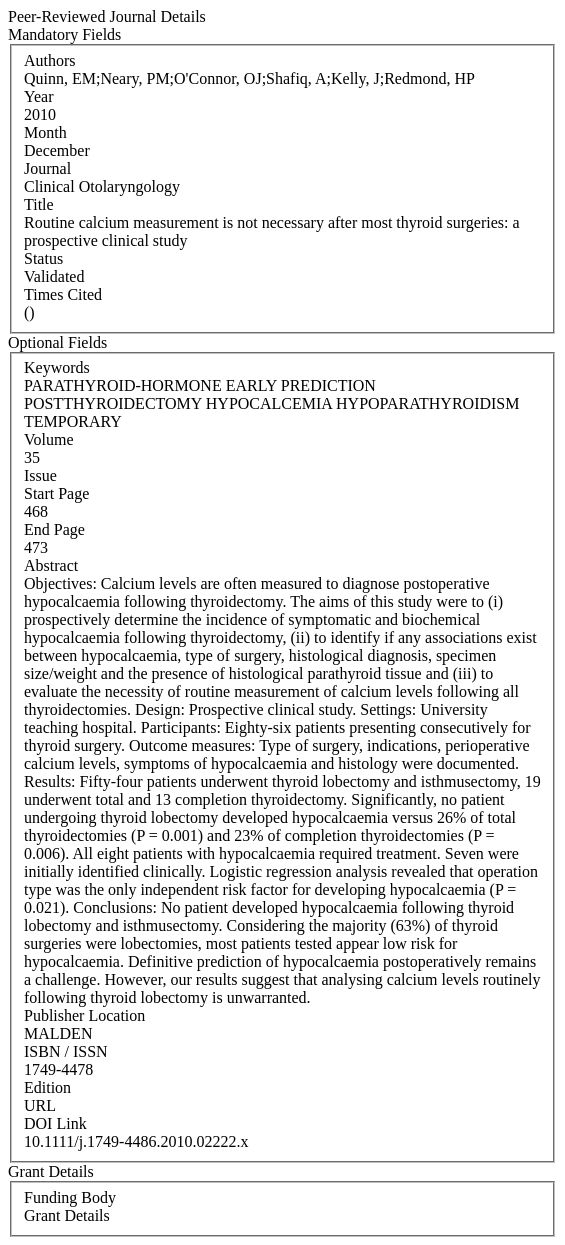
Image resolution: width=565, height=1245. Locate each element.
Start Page (56, 493)
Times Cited (63, 294)
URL (40, 1105)
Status (43, 258)
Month (45, 132)
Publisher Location (84, 1015)
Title (39, 204)
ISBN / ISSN (66, 1051)
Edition (47, 1087)
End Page (54, 529)
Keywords (57, 367)
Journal (47, 168)
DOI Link (55, 1123)
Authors (50, 60)
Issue (40, 475)
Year (38, 96)
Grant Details (67, 1215)
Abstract (51, 565)
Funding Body (70, 1197)
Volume (48, 439)
